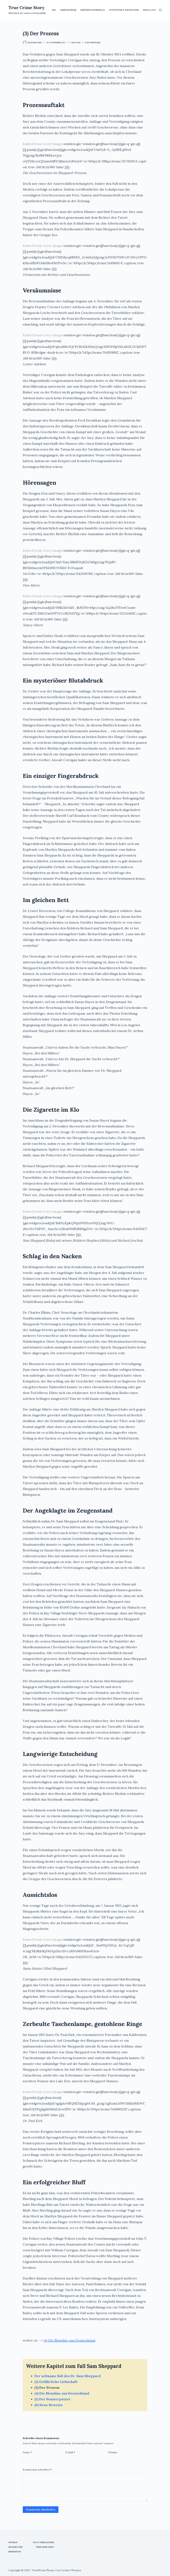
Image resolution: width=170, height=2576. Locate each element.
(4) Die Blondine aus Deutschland (69, 2340)
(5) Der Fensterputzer (52, 2399)
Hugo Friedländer (43, 2542)
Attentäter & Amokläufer (124, 10)
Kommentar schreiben (37, 2470)
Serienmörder (68, 10)
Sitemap (13, 2542)
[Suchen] (160, 10)
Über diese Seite (45, 2547)
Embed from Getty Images (43, 144)
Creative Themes (70, 2570)
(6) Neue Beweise (48, 2405)
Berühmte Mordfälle (93, 10)
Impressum (14, 2551)
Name (27, 2452)
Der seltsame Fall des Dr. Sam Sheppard (67, 2376)
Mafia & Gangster (153, 10)
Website (113, 2452)
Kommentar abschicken (40, 2509)
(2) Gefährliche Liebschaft (56, 2382)
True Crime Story (26, 7)
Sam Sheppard (92, 42)
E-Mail (70, 2452)
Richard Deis (15, 2547)
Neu (54, 10)
